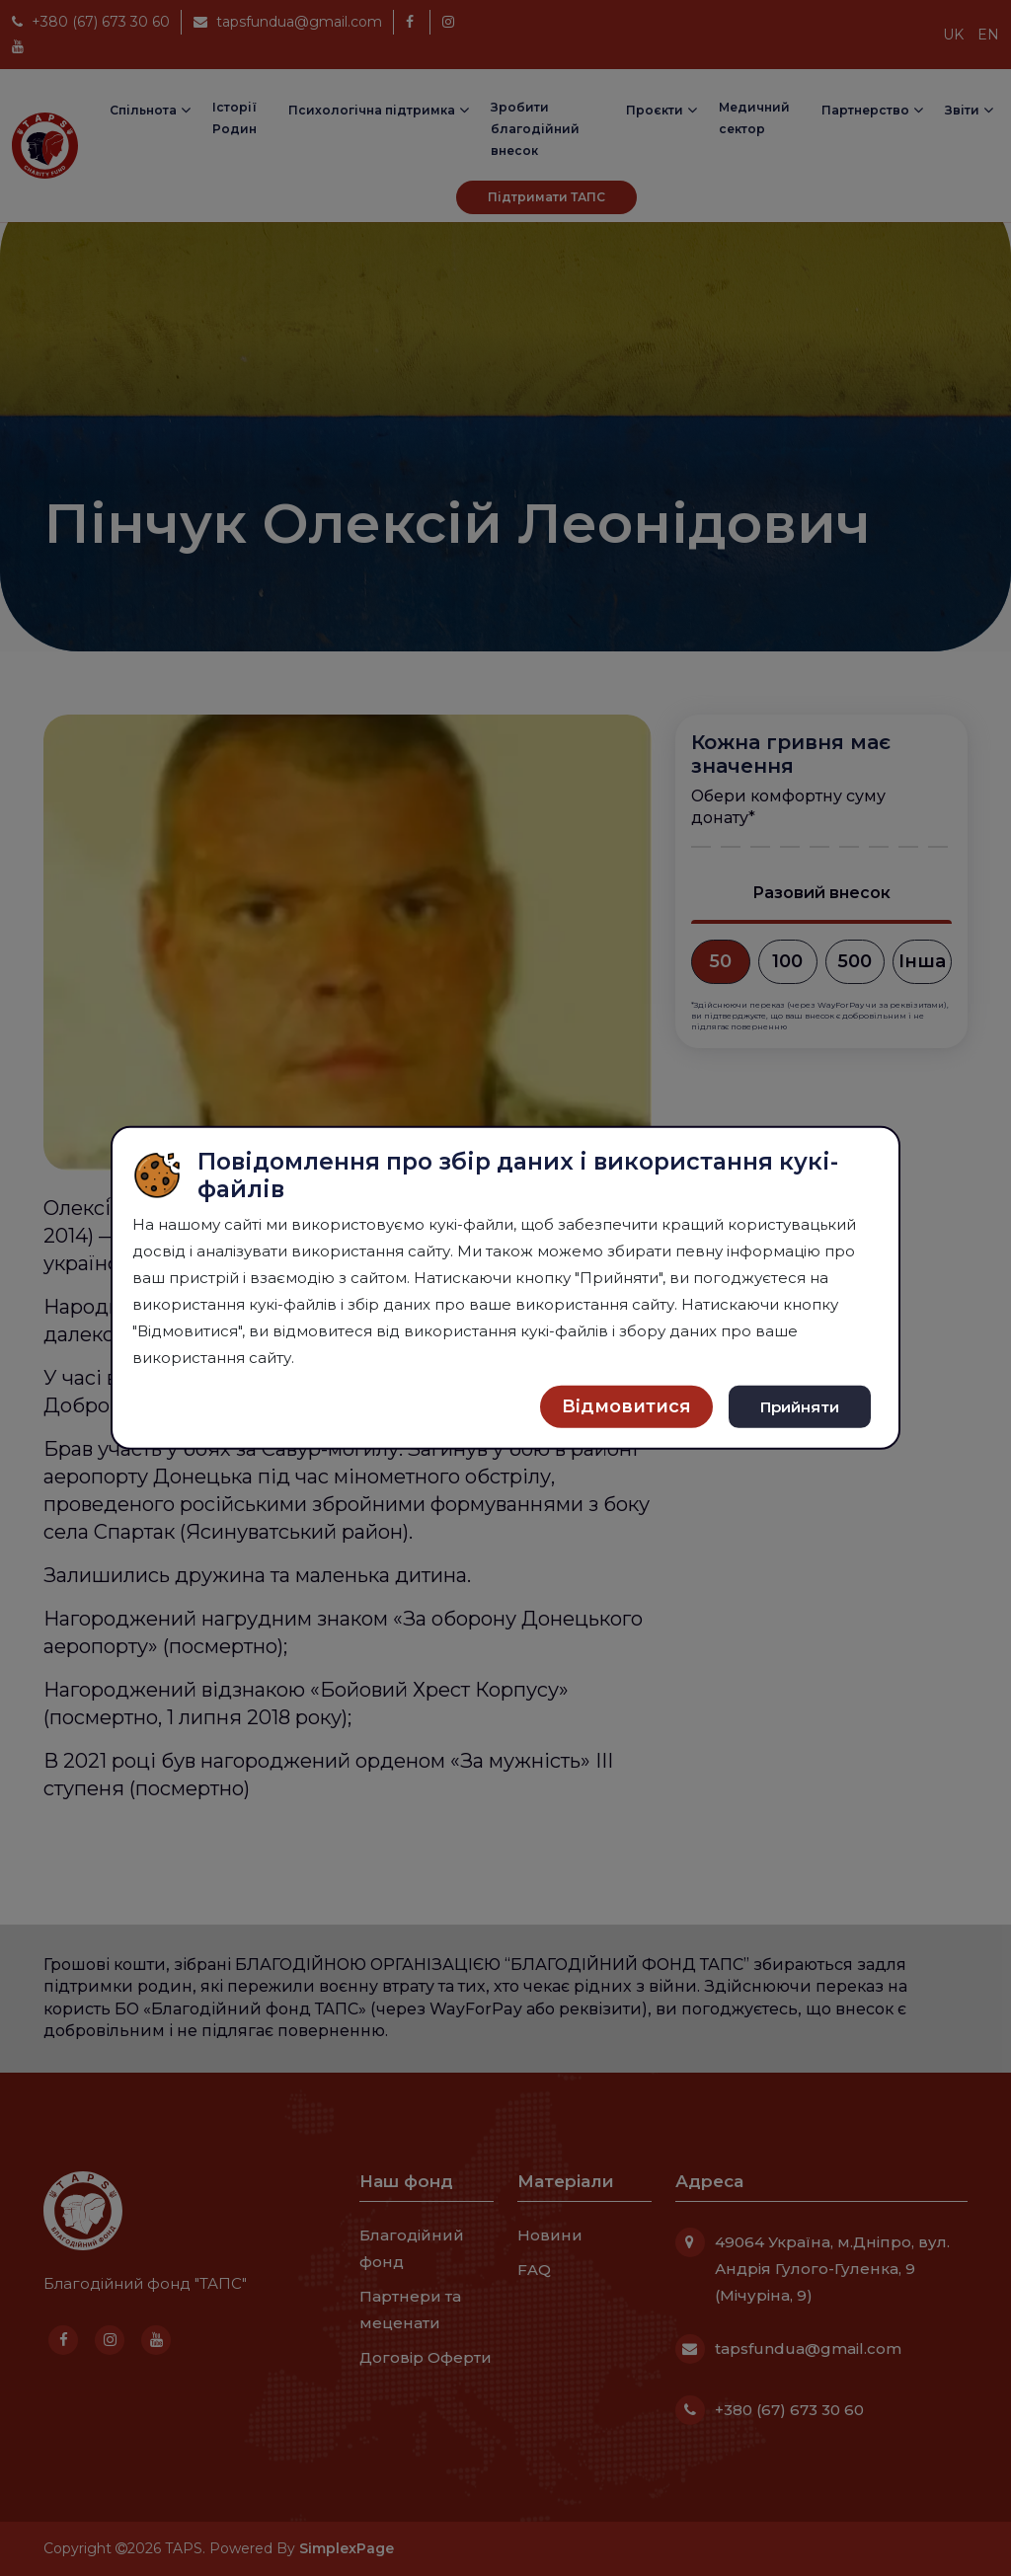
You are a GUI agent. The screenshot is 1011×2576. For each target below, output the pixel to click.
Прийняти (799, 1406)
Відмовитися (626, 1406)
